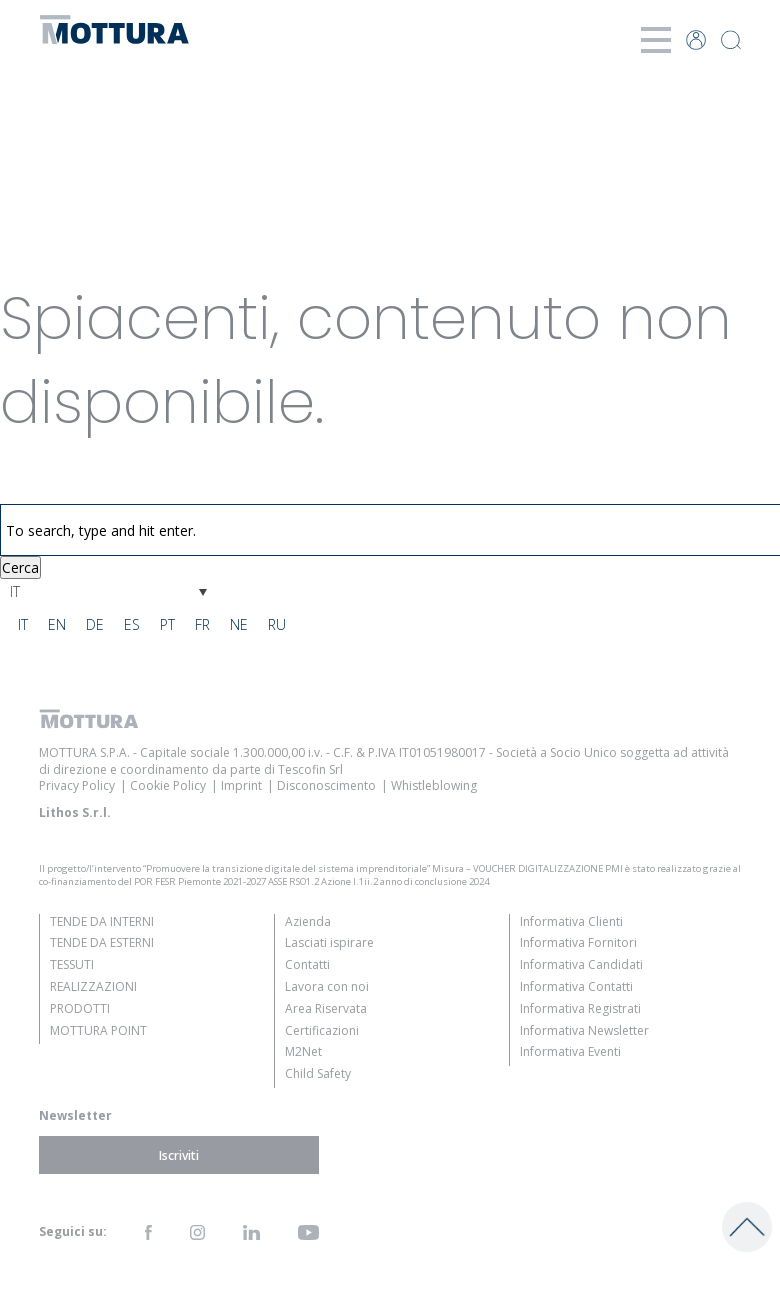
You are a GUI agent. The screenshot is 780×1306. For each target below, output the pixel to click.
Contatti (307, 964)
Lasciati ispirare (329, 942)
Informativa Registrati (580, 1008)
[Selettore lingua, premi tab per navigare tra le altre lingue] (108, 591)
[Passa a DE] (95, 625)
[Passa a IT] (23, 625)
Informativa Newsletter (584, 1030)
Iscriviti (179, 1154)
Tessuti (72, 964)
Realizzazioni (93, 986)
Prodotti (80, 1008)
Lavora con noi (327, 986)
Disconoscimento (326, 785)
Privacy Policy (77, 785)
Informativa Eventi (570, 1051)
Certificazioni (322, 1030)
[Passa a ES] (132, 625)
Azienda (308, 921)
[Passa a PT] (167, 625)
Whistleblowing (434, 785)
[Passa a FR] (202, 625)
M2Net (303, 1051)
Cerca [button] (20, 567)
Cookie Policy (168, 785)
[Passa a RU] (277, 625)
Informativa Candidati (581, 964)
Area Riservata (326, 1008)
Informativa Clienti (571, 921)
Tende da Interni (102, 921)
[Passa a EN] (57, 625)
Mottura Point (98, 1030)
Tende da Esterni (102, 942)
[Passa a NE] (239, 625)
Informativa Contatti (576, 986)
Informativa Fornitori (578, 942)
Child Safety (318, 1073)
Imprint (241, 785)
